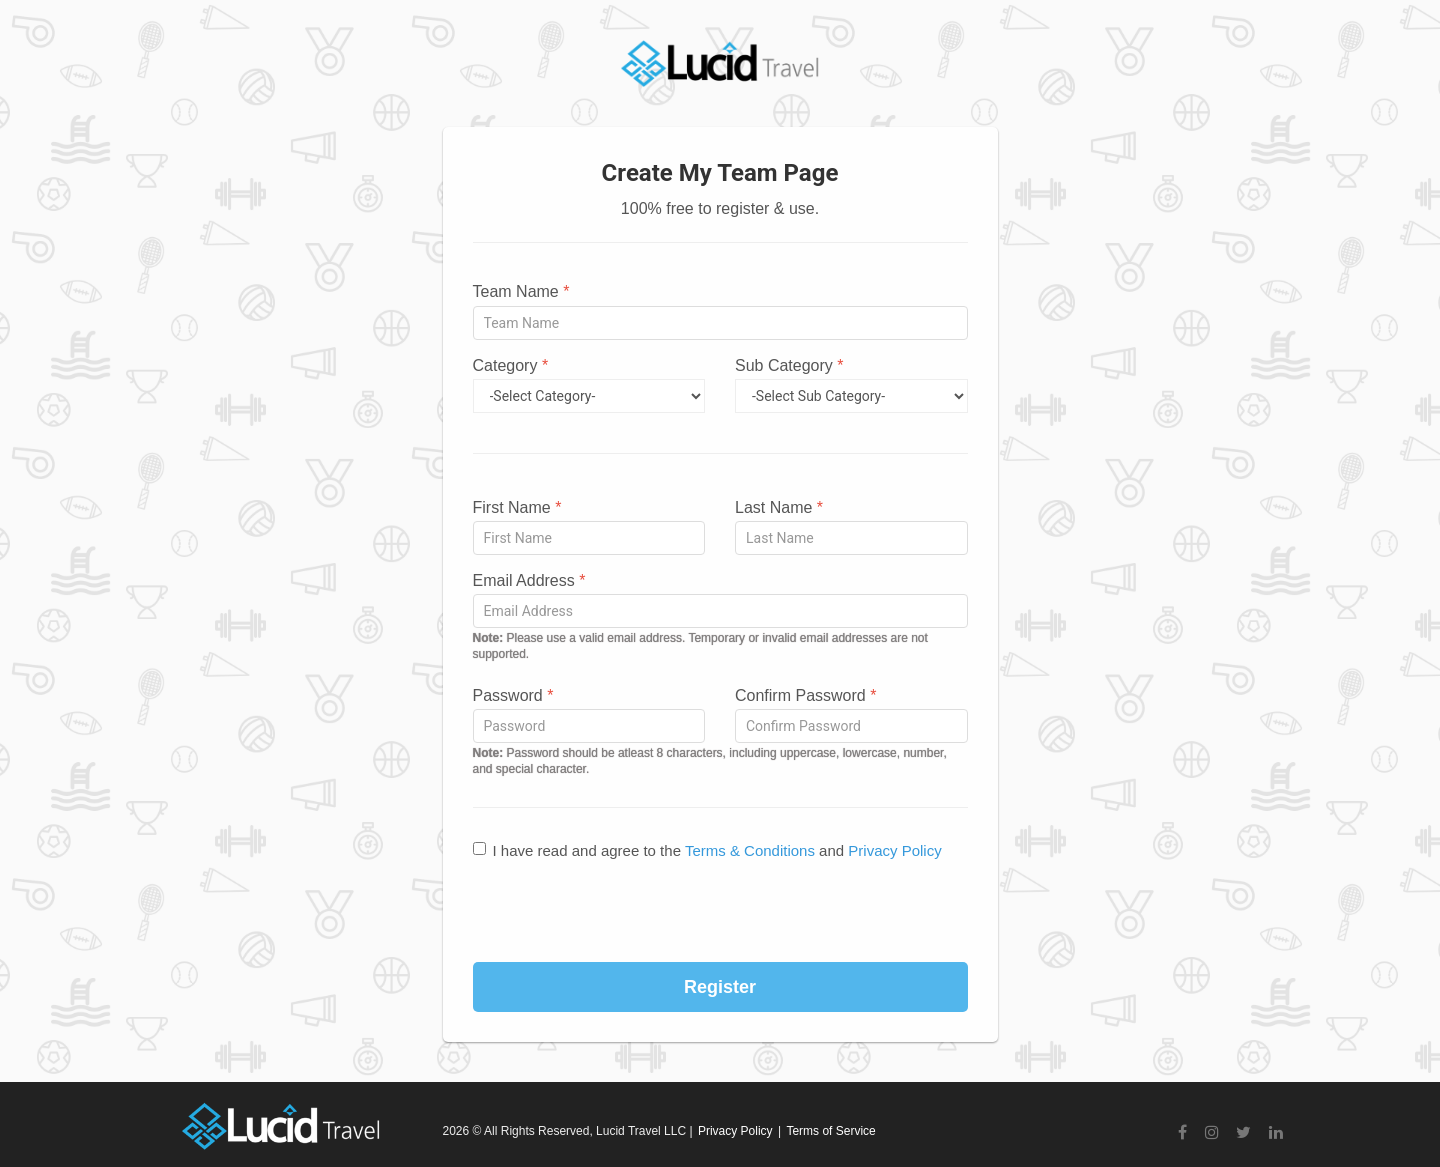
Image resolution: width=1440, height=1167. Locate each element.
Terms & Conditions (750, 850)
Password (513, 695)
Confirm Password (805, 695)
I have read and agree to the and (707, 850)
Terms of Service (830, 1131)
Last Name (779, 507)
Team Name (521, 291)
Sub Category (789, 365)
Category (511, 365)
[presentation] (720, 913)
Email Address (529, 580)
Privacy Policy (894, 850)
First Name (517, 507)
